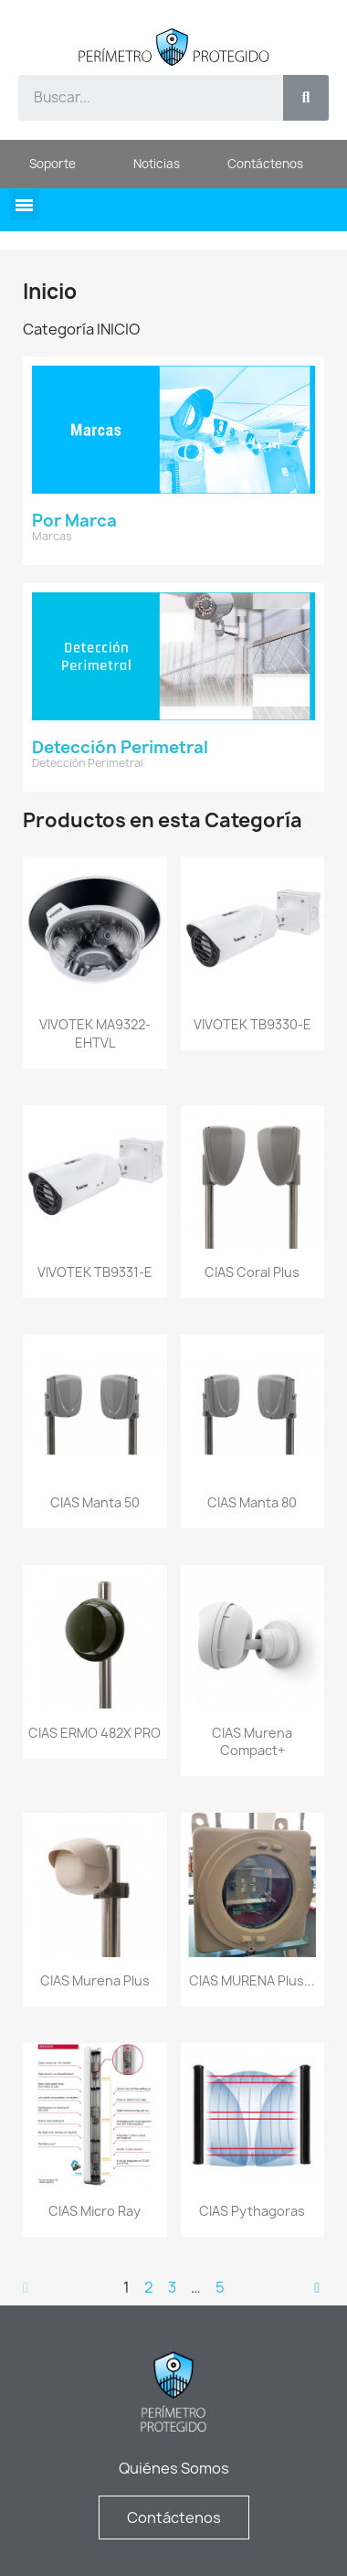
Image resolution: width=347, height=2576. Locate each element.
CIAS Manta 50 (95, 1502)
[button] (24, 205)
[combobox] (140, 98)
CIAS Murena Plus (95, 1980)
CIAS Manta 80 (252, 1502)
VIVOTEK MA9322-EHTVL (95, 1033)
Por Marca (74, 520)
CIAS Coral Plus (252, 1272)
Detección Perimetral (120, 747)
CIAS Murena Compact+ (252, 1742)
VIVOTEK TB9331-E (94, 1272)
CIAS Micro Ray (94, 2210)
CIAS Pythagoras (252, 2210)
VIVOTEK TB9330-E (252, 1024)
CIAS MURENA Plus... (252, 1980)
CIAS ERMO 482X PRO (94, 1732)
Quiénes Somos (174, 2468)
